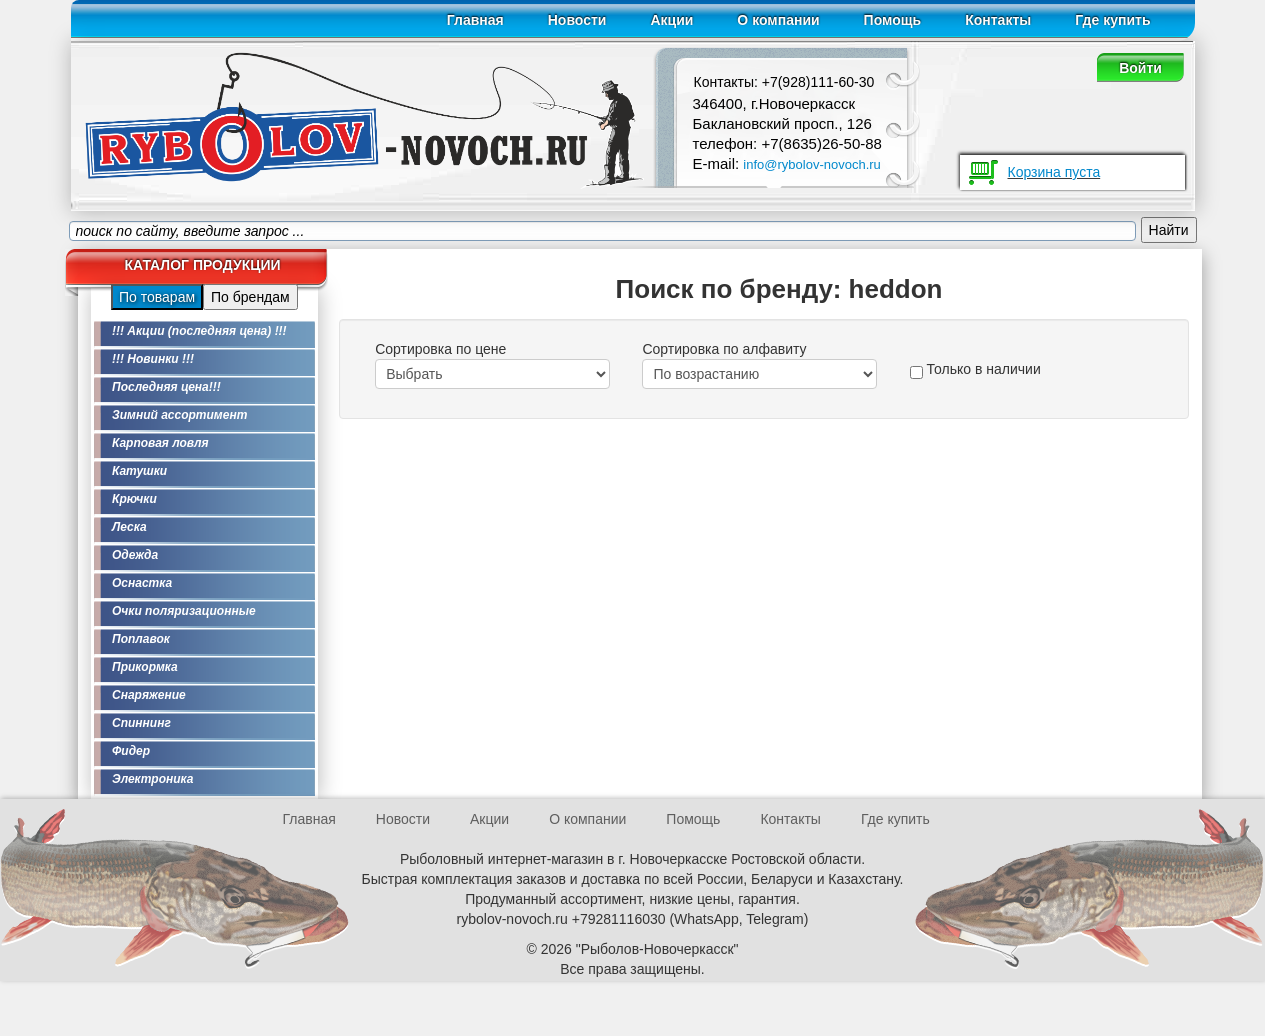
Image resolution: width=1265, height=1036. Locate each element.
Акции (671, 20)
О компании (778, 20)
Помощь (893, 20)
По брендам (250, 297)
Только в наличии (975, 370)
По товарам (157, 297)
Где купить (1112, 20)
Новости (577, 20)
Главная (475, 20)
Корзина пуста (1054, 172)
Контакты (998, 20)
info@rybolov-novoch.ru (811, 164)
